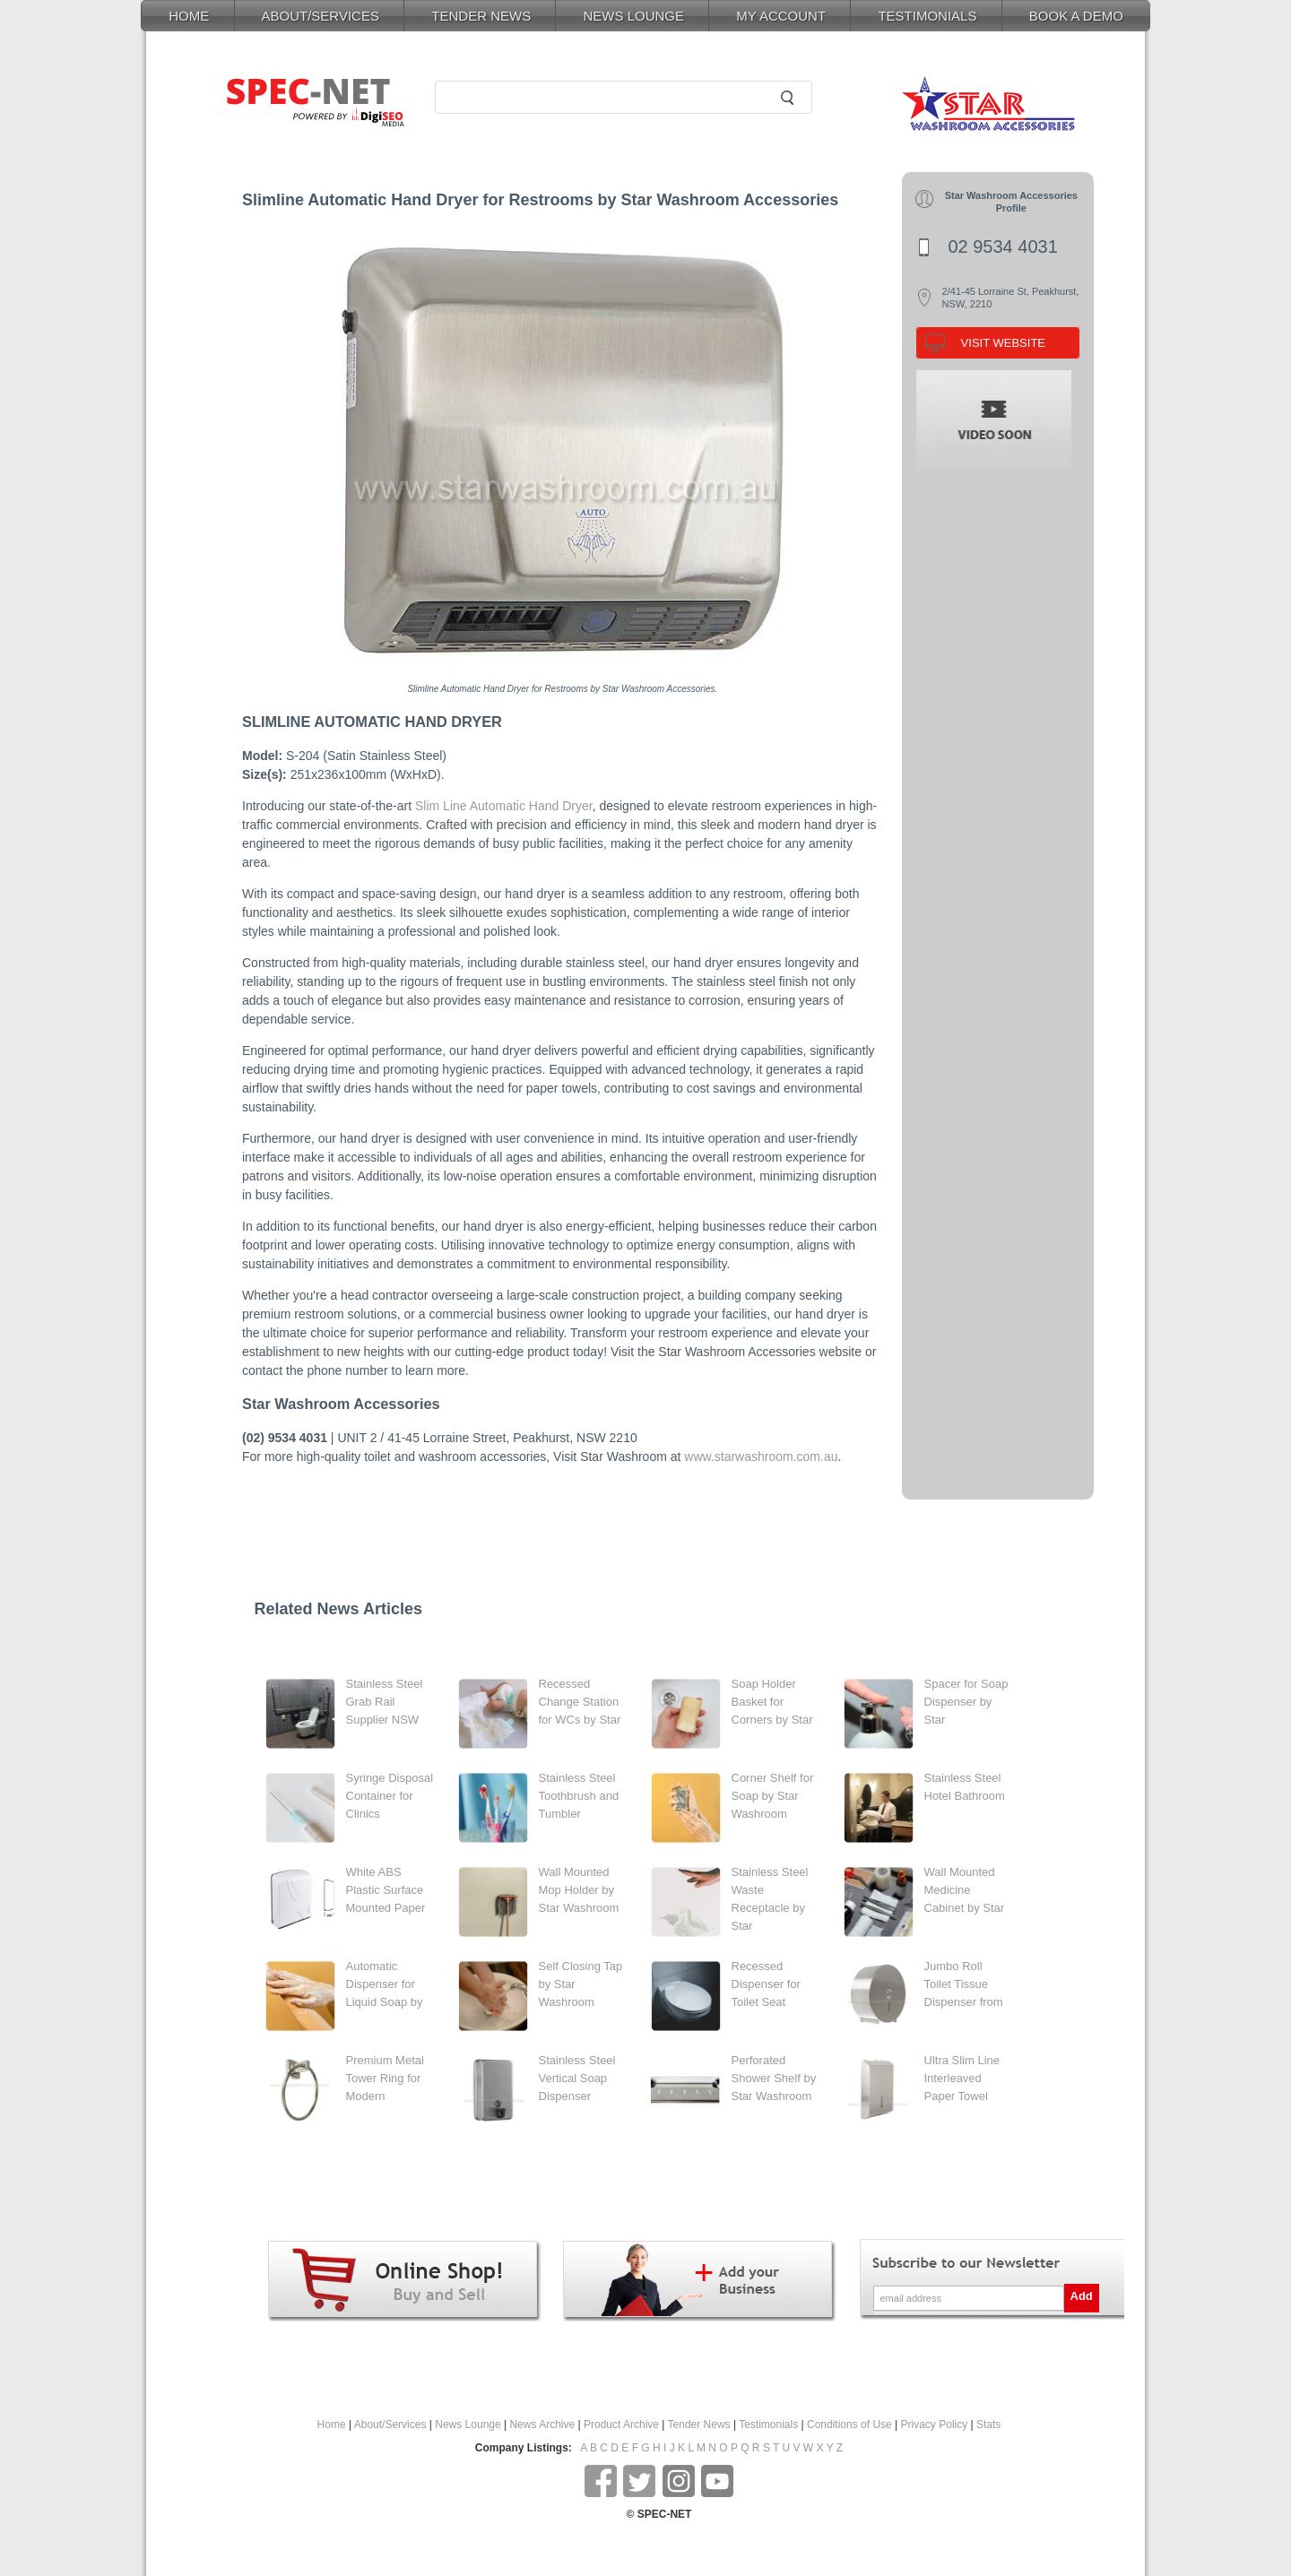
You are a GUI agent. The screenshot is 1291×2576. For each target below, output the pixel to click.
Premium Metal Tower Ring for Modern (385, 2078)
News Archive (542, 2424)
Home (331, 2424)
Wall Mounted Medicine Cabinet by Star (964, 1890)
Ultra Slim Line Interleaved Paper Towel (962, 2078)
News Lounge (467, 2424)
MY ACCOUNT (781, 15)
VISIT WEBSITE (1003, 343)
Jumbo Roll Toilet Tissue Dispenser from (963, 1984)
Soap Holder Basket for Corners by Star (772, 1701)
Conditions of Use (849, 2424)
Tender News (699, 2424)
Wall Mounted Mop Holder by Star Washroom (579, 1890)
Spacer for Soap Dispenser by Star (966, 1701)
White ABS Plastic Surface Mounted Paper (386, 1890)
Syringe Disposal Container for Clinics (390, 1795)
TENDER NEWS (481, 15)
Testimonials (768, 2424)
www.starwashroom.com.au (760, 1456)
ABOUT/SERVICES (320, 15)
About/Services (390, 2424)
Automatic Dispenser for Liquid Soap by (384, 1984)
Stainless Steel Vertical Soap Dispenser (577, 2078)
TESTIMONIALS (927, 15)
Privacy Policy (934, 2424)
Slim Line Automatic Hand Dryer (504, 806)
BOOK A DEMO (1076, 15)
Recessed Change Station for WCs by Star (580, 1701)
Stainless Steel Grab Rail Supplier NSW (384, 1701)
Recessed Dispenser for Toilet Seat (766, 1984)
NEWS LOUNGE (633, 15)
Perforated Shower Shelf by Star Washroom (774, 2078)
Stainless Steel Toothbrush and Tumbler (579, 1795)
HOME (189, 15)
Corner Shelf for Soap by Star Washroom (773, 1795)
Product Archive (621, 2424)
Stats (988, 2424)
